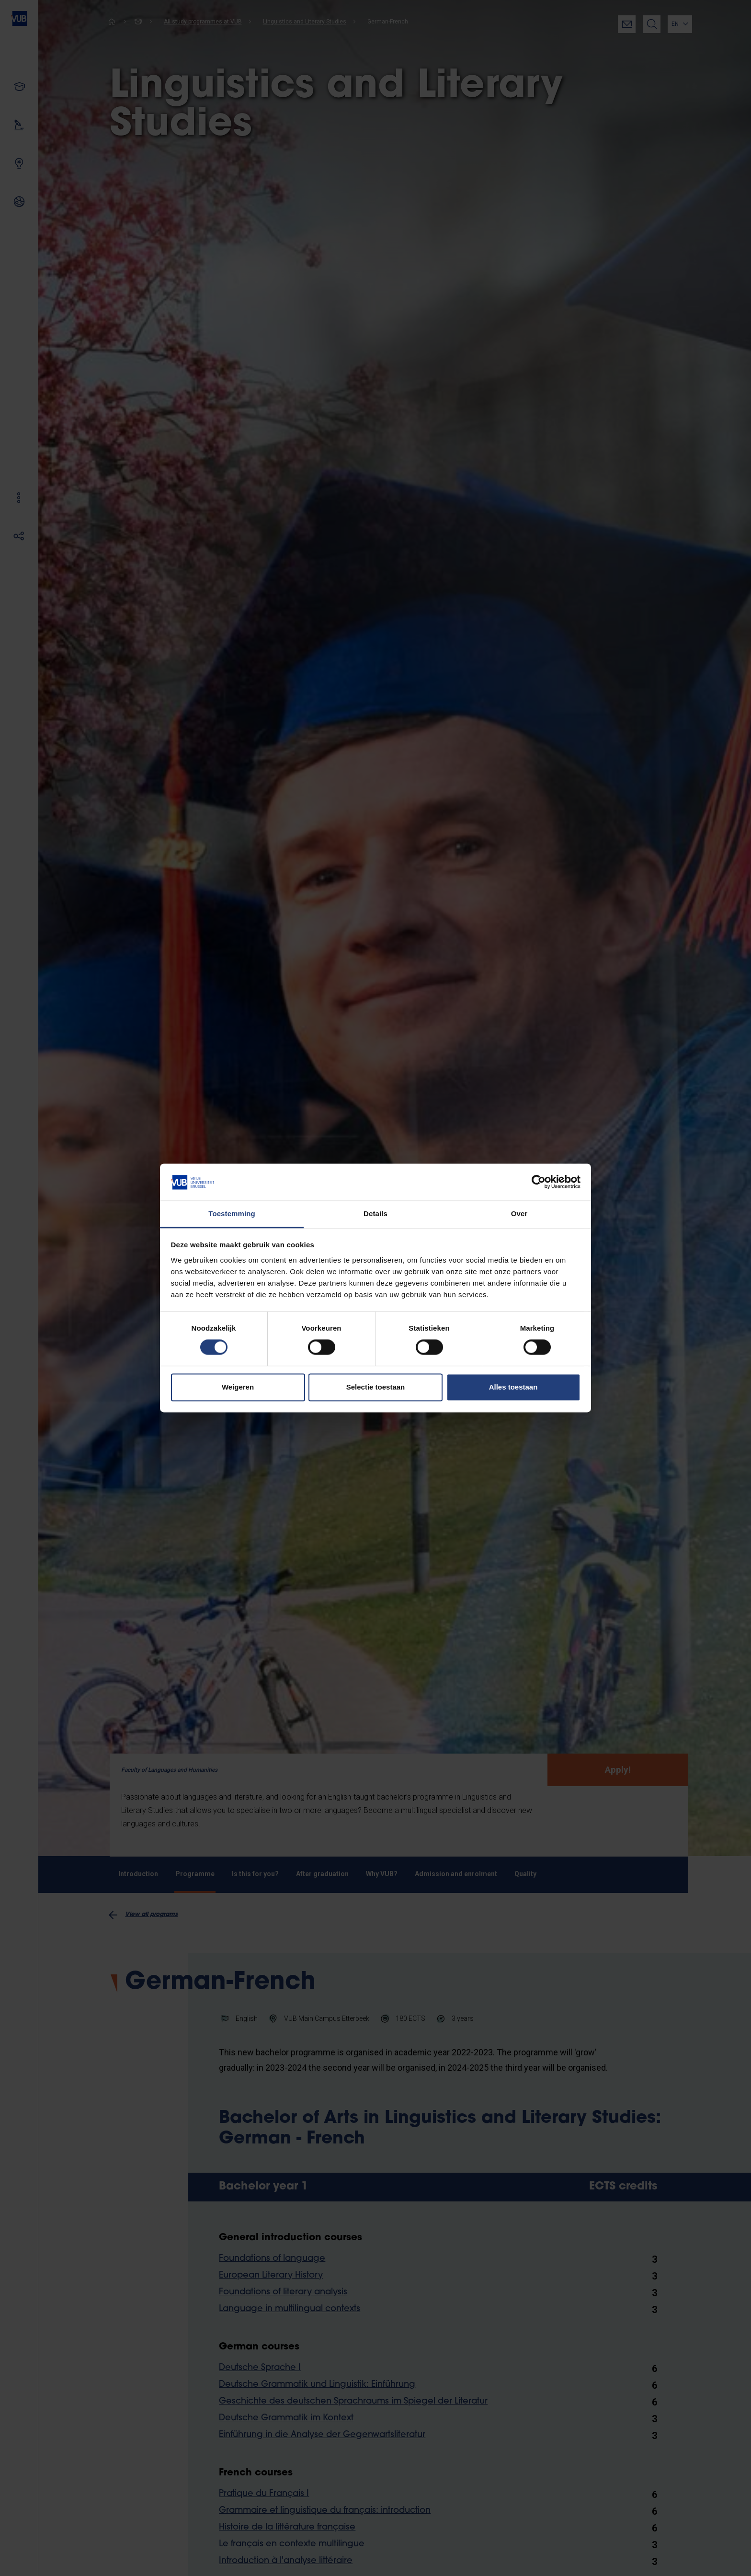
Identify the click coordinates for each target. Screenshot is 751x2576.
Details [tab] (375, 1213)
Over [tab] (519, 1213)
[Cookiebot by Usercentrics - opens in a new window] (538, 1182)
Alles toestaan (513, 1387)
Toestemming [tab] (231, 1213)
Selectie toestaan (375, 1387)
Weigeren (238, 1387)
